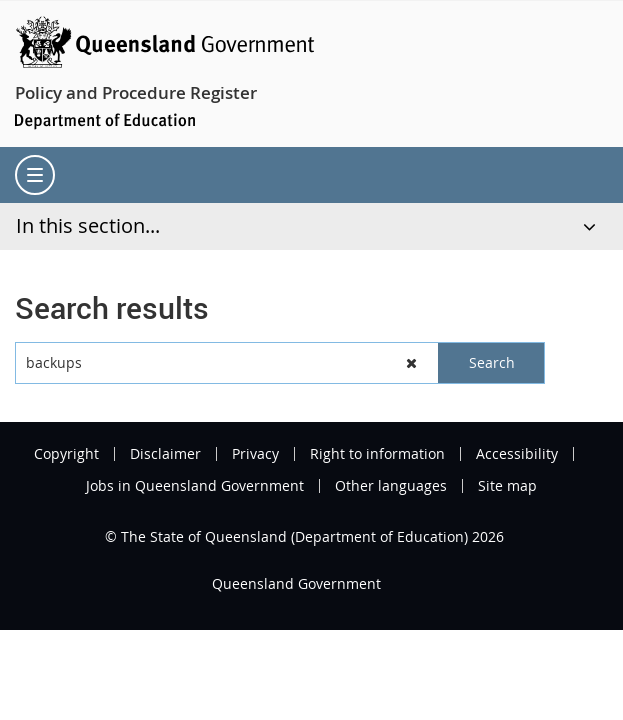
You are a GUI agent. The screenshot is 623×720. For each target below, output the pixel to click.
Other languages (391, 486)
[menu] (35, 175)
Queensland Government (296, 583)
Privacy (255, 454)
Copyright (66, 454)
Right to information (377, 454)
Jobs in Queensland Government (195, 486)
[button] (412, 363)
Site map (507, 486)
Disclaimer (165, 454)
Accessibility (517, 454)
